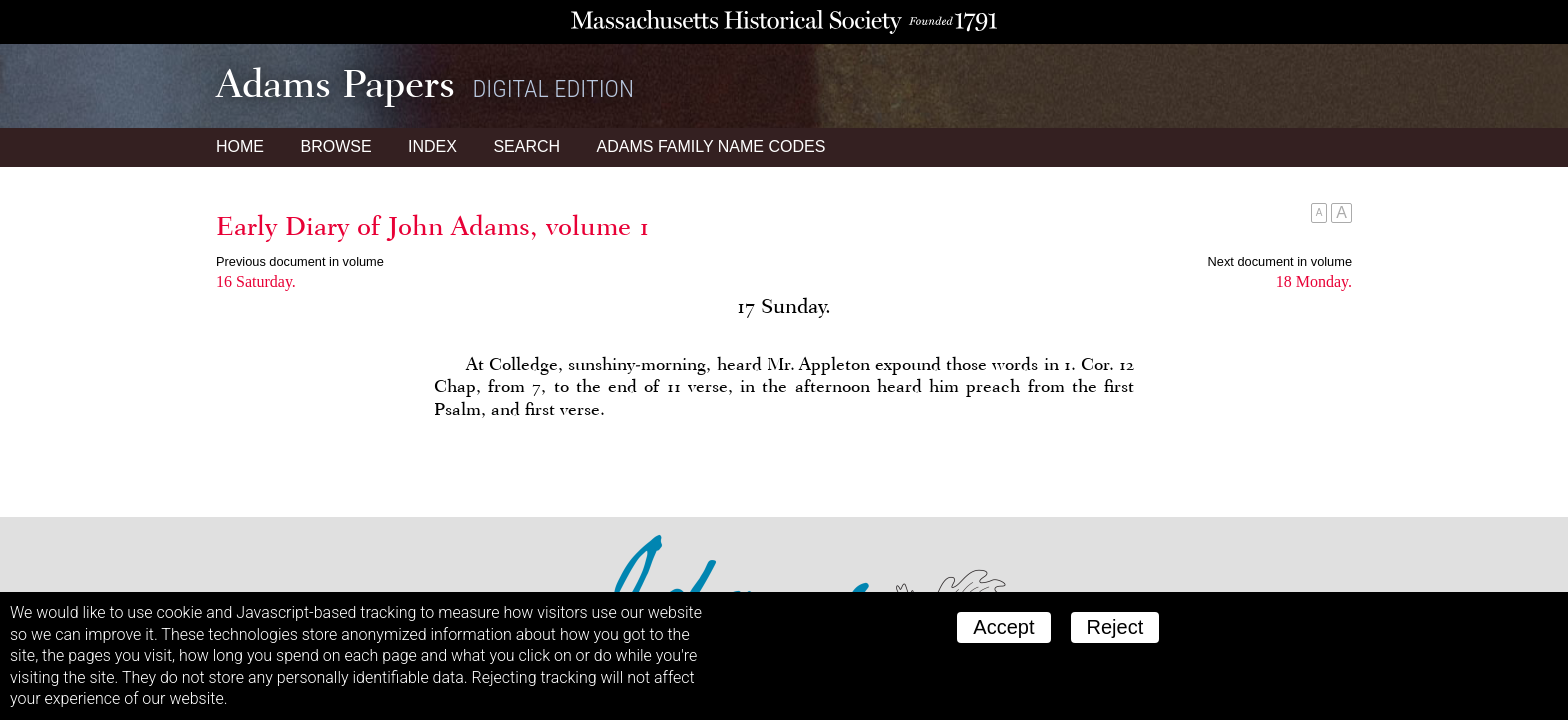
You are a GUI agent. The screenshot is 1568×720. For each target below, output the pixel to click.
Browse (335, 146)
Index (432, 146)
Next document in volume (1280, 261)
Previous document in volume (300, 261)
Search (526, 146)
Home (240, 146)
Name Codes (711, 146)
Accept (1003, 627)
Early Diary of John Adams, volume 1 (433, 226)
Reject (1115, 627)
